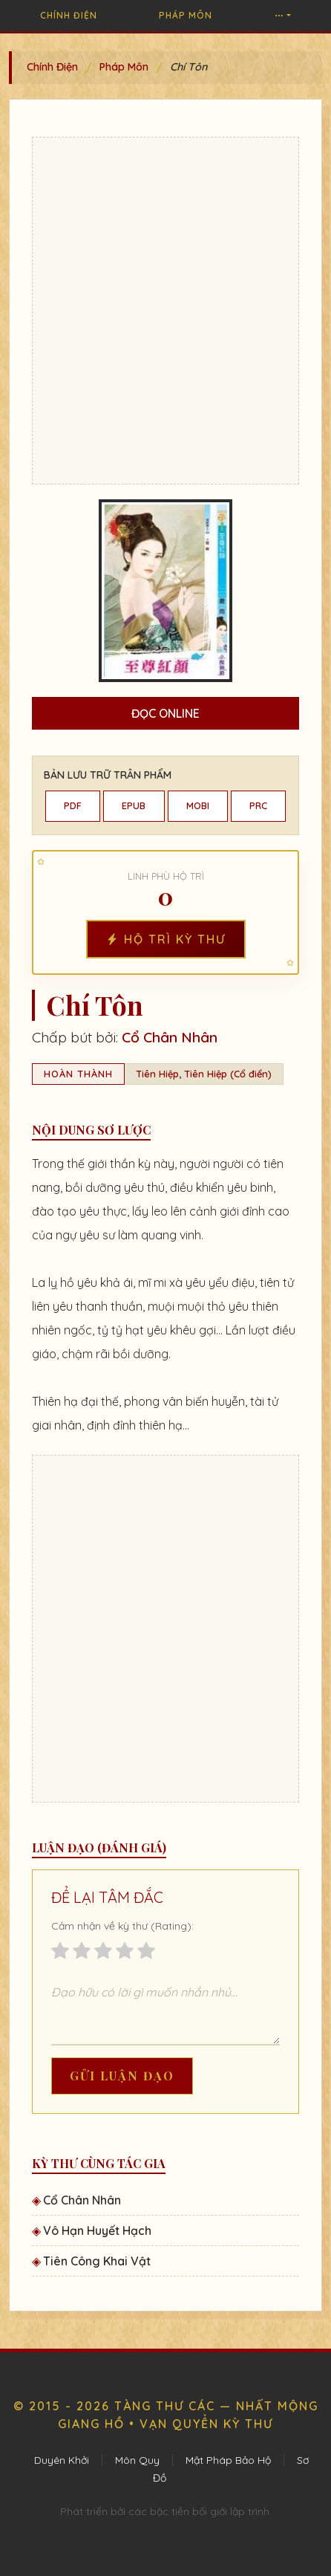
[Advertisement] (165, 310)
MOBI (197, 805)
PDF (73, 805)
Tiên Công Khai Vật (97, 2261)
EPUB (133, 805)
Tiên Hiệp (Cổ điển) (228, 1074)
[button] (282, 15)
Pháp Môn (185, 15)
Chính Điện (68, 15)
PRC (258, 805)
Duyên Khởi (61, 2460)
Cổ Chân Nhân (169, 1037)
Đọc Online (165, 713)
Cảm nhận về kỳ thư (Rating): (122, 1926)
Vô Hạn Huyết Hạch (97, 2230)
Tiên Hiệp (157, 1074)
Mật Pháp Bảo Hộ (228, 2460)
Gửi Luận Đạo (122, 2075)
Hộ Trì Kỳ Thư (166, 939)
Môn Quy (137, 2460)
